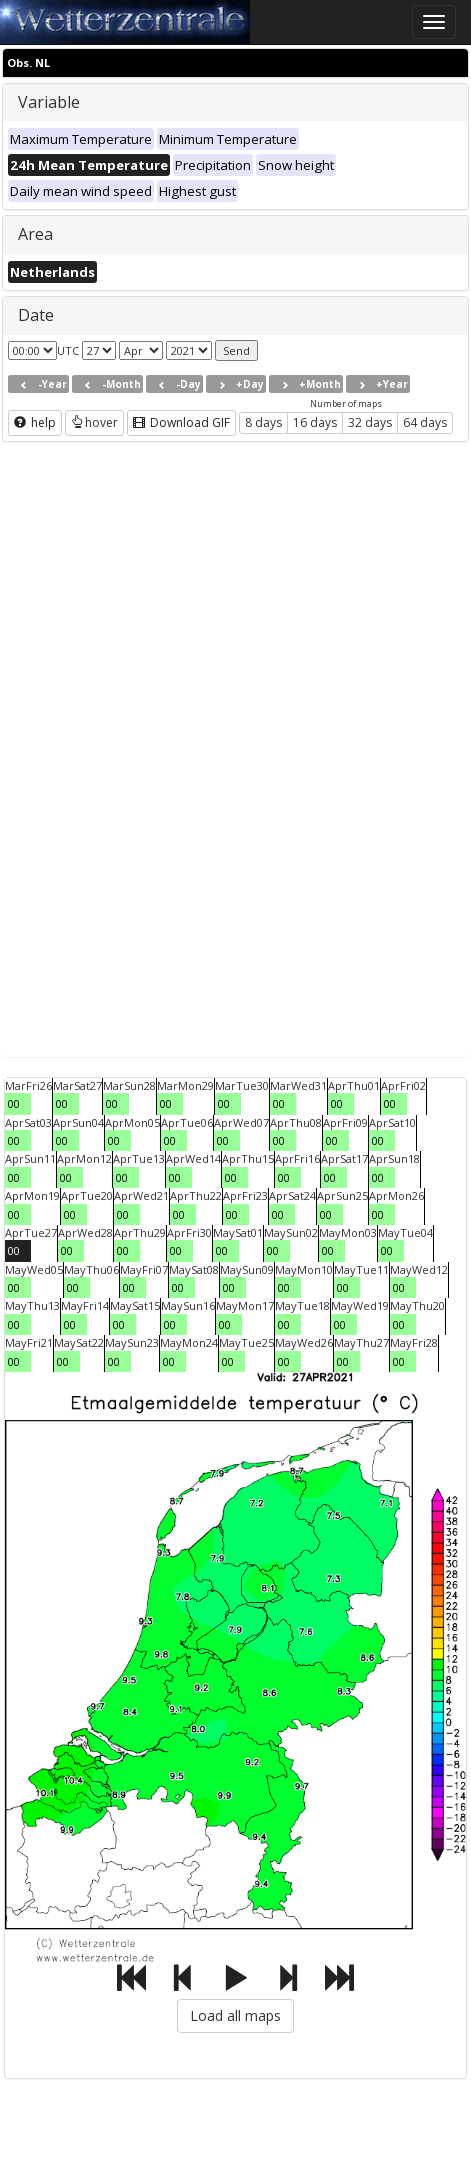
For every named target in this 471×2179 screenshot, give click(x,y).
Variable (49, 102)
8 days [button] (263, 422)
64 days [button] (425, 422)
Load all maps (235, 2015)
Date (36, 315)
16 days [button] (315, 422)
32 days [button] (370, 422)
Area (35, 234)
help (35, 422)
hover (94, 422)
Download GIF (181, 422)
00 (14, 1103)
